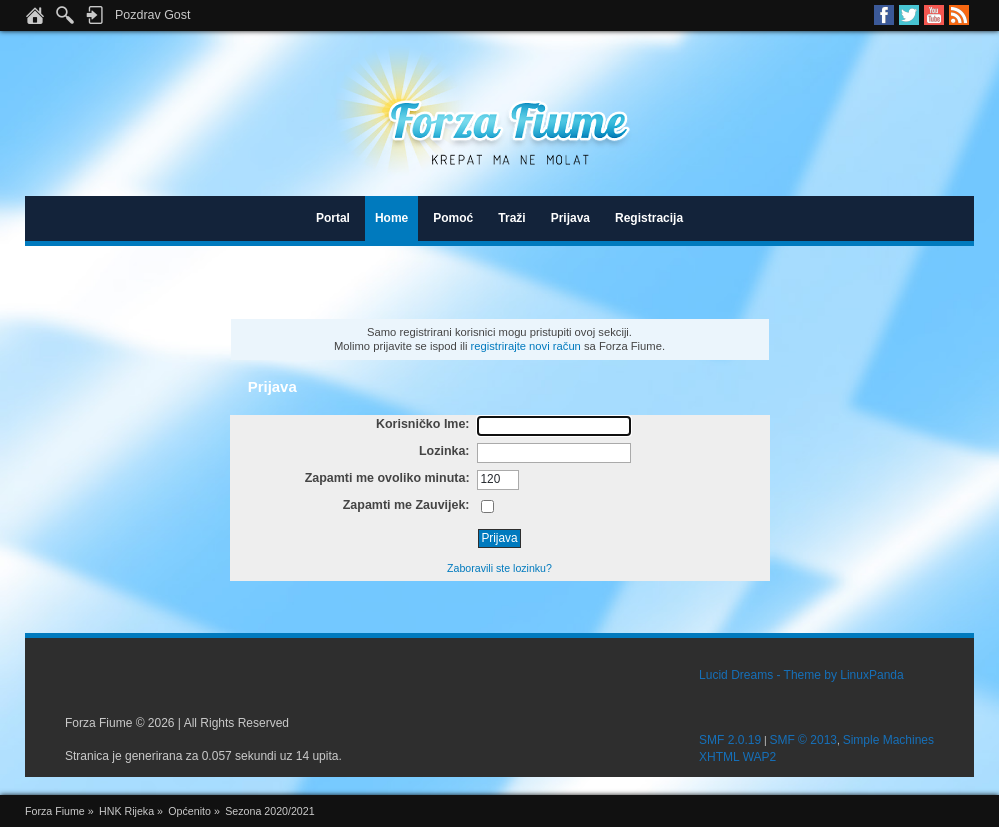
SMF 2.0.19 (730, 740)
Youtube (934, 15)
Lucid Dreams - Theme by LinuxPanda (801, 675)
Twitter (909, 15)
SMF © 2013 (803, 740)
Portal (333, 218)
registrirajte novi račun (526, 346)
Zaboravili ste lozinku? (499, 568)
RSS (959, 15)
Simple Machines (888, 740)
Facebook (884, 15)
